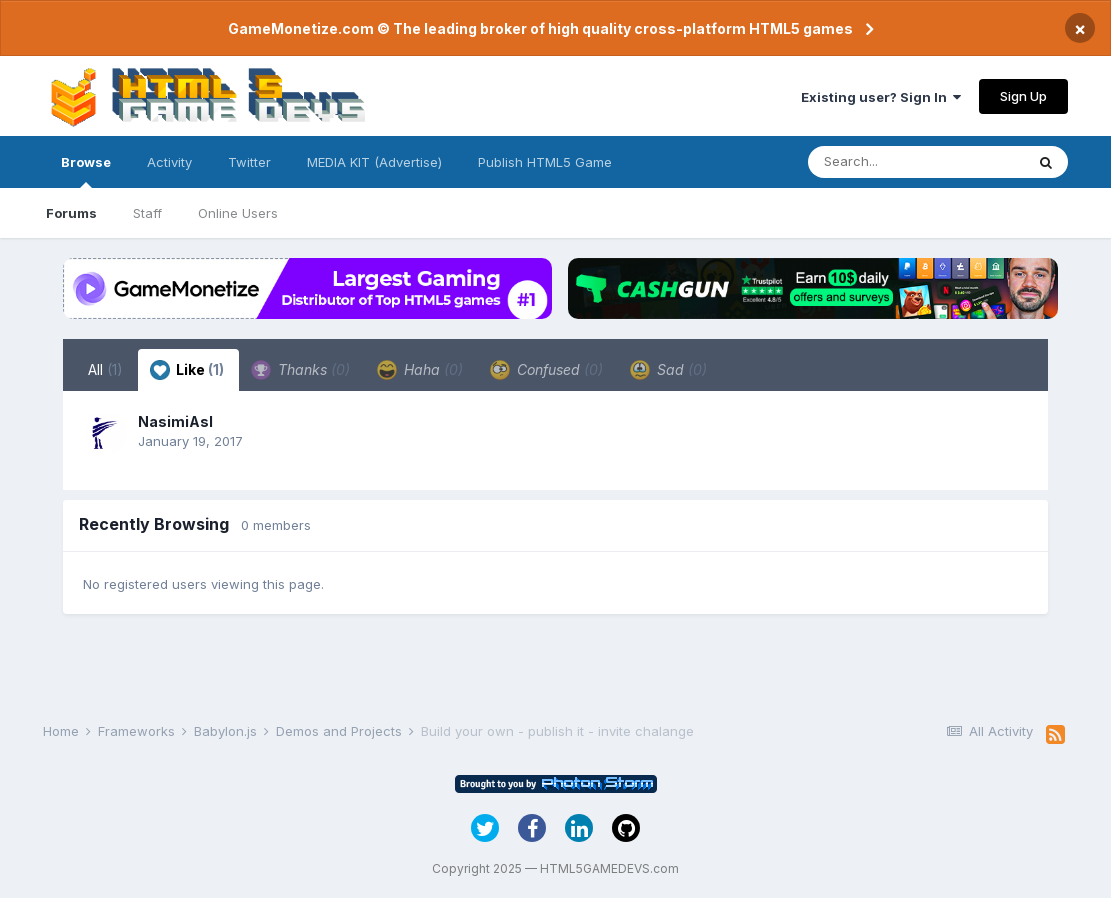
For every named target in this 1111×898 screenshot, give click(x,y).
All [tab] (105, 369)
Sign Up (1023, 96)
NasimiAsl (175, 421)
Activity (169, 162)
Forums (71, 213)
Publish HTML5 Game (545, 162)
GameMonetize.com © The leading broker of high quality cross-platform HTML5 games (540, 28)
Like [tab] (187, 370)
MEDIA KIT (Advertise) (374, 162)
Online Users (238, 213)
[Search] (916, 162)
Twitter (249, 162)
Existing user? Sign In (881, 97)
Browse (86, 171)
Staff (147, 213)
